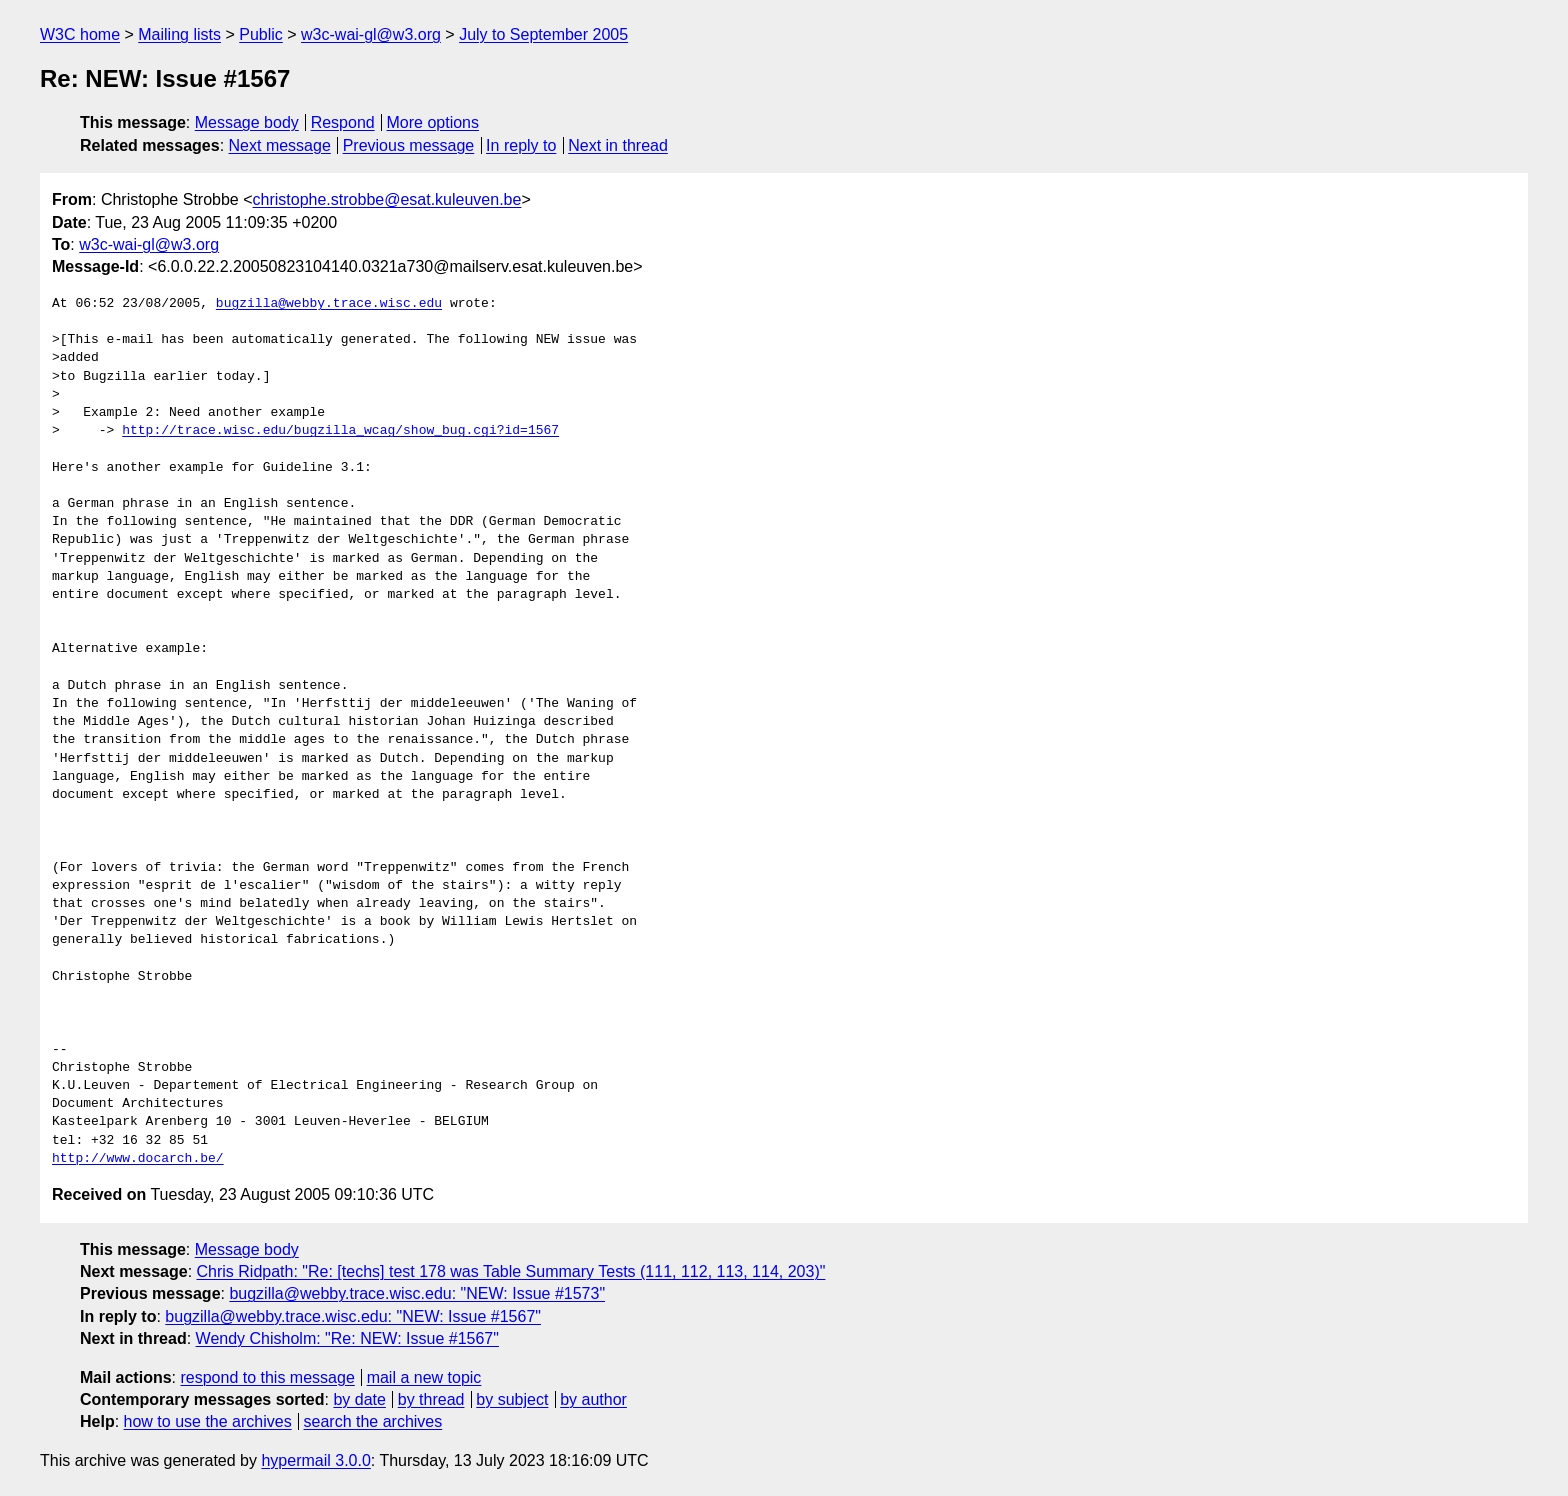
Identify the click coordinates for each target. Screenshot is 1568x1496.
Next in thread (618, 145)
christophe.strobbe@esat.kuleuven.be (387, 199)
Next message (280, 145)
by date (359, 1399)
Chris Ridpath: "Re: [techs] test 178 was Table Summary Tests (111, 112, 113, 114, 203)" (511, 1271)
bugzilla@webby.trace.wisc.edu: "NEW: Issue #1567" (353, 1316)
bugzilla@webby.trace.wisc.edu (329, 304)
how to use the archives (208, 1421)
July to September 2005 (543, 34)
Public (261, 34)
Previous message (409, 145)
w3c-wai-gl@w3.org (371, 34)
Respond (343, 122)
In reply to (521, 145)
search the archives (373, 1421)
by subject (512, 1399)
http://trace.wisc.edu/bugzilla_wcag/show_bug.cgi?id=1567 (340, 431)
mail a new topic (424, 1377)
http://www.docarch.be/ (138, 1159)
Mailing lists (179, 34)
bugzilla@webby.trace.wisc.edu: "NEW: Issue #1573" (417, 1293)
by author (593, 1399)
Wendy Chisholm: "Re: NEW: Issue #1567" (347, 1338)
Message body (247, 122)
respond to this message (267, 1377)
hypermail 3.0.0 (315, 1460)
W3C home (80, 34)
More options (433, 122)
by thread (431, 1399)
